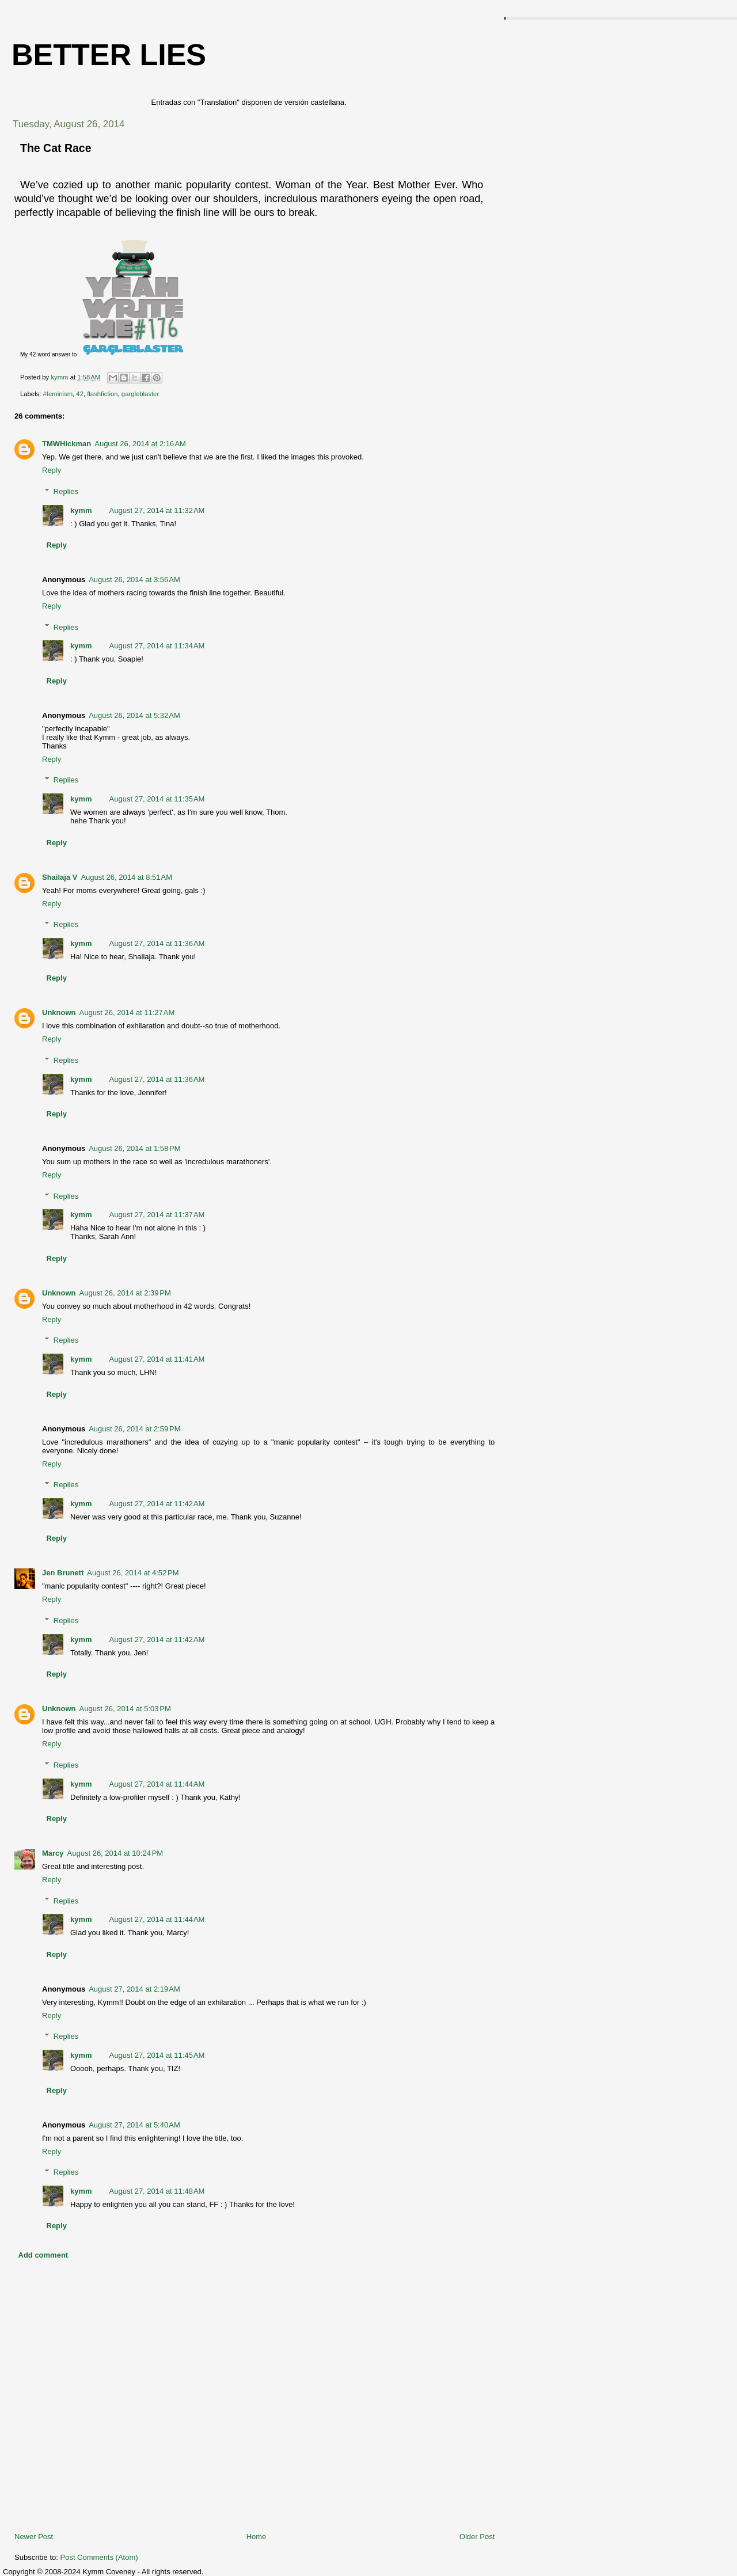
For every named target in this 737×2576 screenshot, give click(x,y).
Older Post (477, 2536)
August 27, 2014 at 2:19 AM (134, 1989)
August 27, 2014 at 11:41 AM (157, 1359)
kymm (81, 510)
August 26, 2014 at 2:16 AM (140, 443)
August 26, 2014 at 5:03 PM (125, 1708)
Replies (66, 491)
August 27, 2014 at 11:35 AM (157, 799)
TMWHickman (66, 443)
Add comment (43, 2255)
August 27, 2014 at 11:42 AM (157, 1503)
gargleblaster (140, 393)
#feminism (58, 393)
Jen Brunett (62, 1572)
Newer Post (33, 2536)
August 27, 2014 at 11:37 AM (157, 1214)
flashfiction (102, 393)
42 (79, 393)
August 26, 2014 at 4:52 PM (132, 1572)
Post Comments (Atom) (99, 2557)
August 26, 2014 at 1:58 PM (134, 1148)
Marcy (53, 1853)
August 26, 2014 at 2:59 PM (134, 1428)
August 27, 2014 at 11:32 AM (157, 510)
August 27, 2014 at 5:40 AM (134, 2125)
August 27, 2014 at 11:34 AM (157, 645)
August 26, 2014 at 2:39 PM (125, 1293)
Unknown (59, 1012)
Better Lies (109, 54)
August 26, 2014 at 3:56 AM (134, 579)
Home (256, 2536)
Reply (51, 470)
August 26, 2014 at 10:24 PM (115, 1853)
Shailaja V (59, 877)
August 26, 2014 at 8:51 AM (126, 877)
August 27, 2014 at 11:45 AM (157, 2055)
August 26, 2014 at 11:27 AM (127, 1012)
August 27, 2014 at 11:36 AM (157, 943)
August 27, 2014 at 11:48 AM (157, 2191)
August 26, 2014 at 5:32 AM (134, 715)
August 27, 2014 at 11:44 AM (157, 1784)
